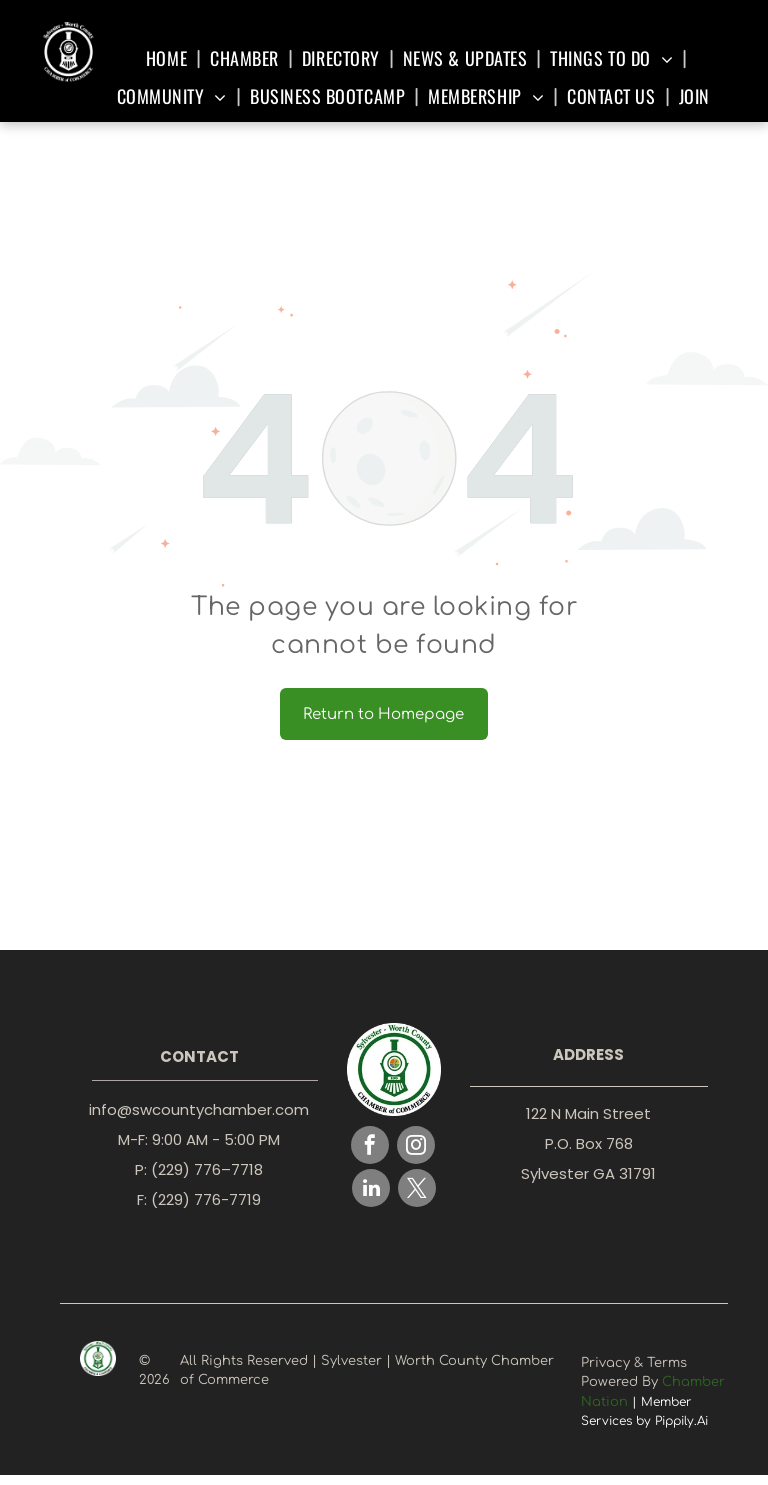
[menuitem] (170, 58)
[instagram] (416, 1147)
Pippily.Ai (681, 1421)
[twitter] (417, 1190)
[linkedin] (371, 1190)
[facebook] (370, 1147)
